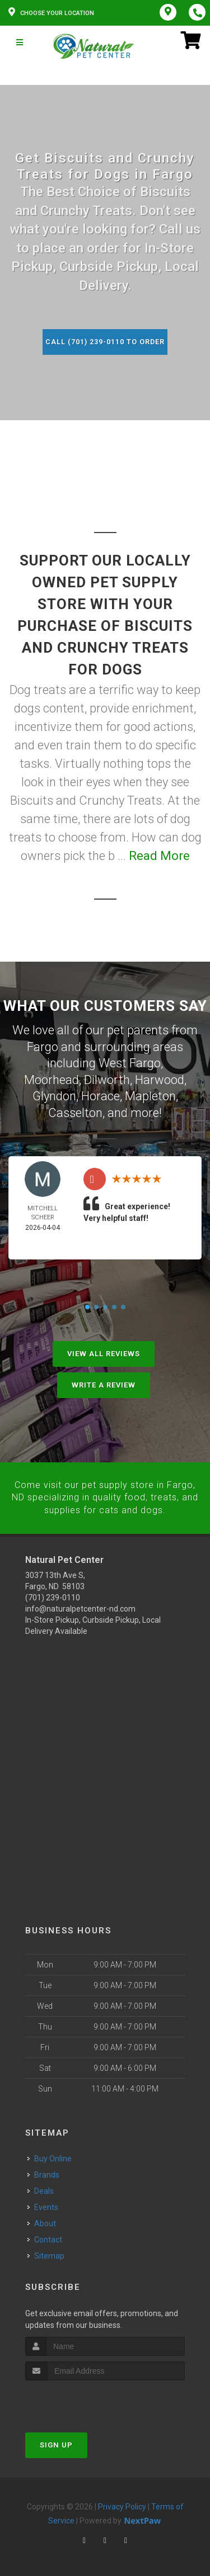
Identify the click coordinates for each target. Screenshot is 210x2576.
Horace (100, 1094)
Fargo (42, 1046)
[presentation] (84, 2397)
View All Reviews (103, 1351)
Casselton (75, 1110)
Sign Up (56, 2441)
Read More (159, 856)
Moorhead (51, 1078)
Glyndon (54, 1094)
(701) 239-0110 (52, 1594)
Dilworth (107, 1078)
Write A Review (104, 1382)
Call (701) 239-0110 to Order (105, 342)
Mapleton (150, 1094)
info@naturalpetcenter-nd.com (80, 1605)
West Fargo (130, 1062)
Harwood (159, 1078)
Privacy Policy (122, 2502)
